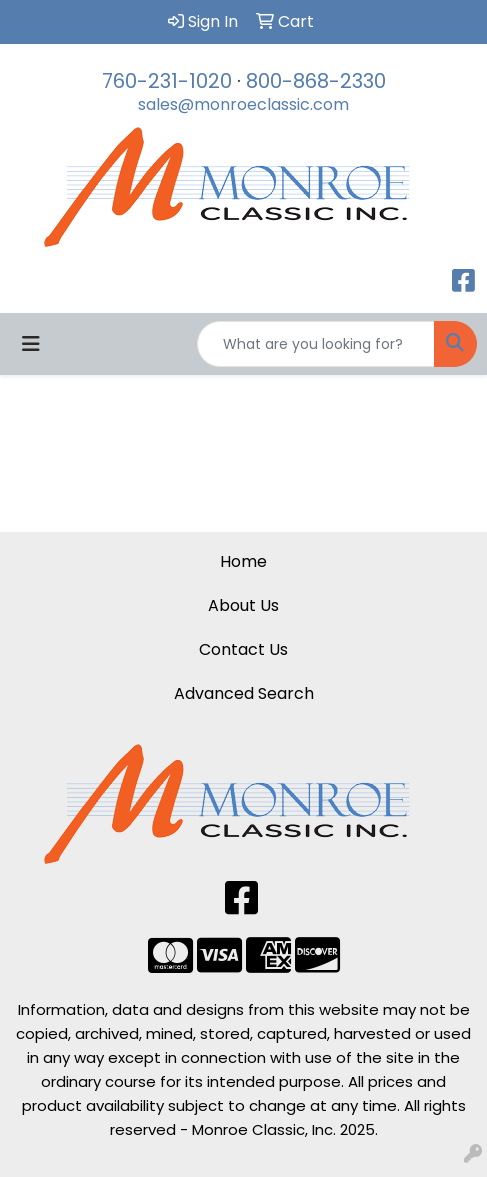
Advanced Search (244, 693)
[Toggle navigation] (31, 344)
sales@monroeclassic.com (243, 104)
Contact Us (243, 649)
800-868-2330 (316, 81)
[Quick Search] (316, 344)
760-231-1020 (167, 81)
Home (243, 561)
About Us (243, 605)
